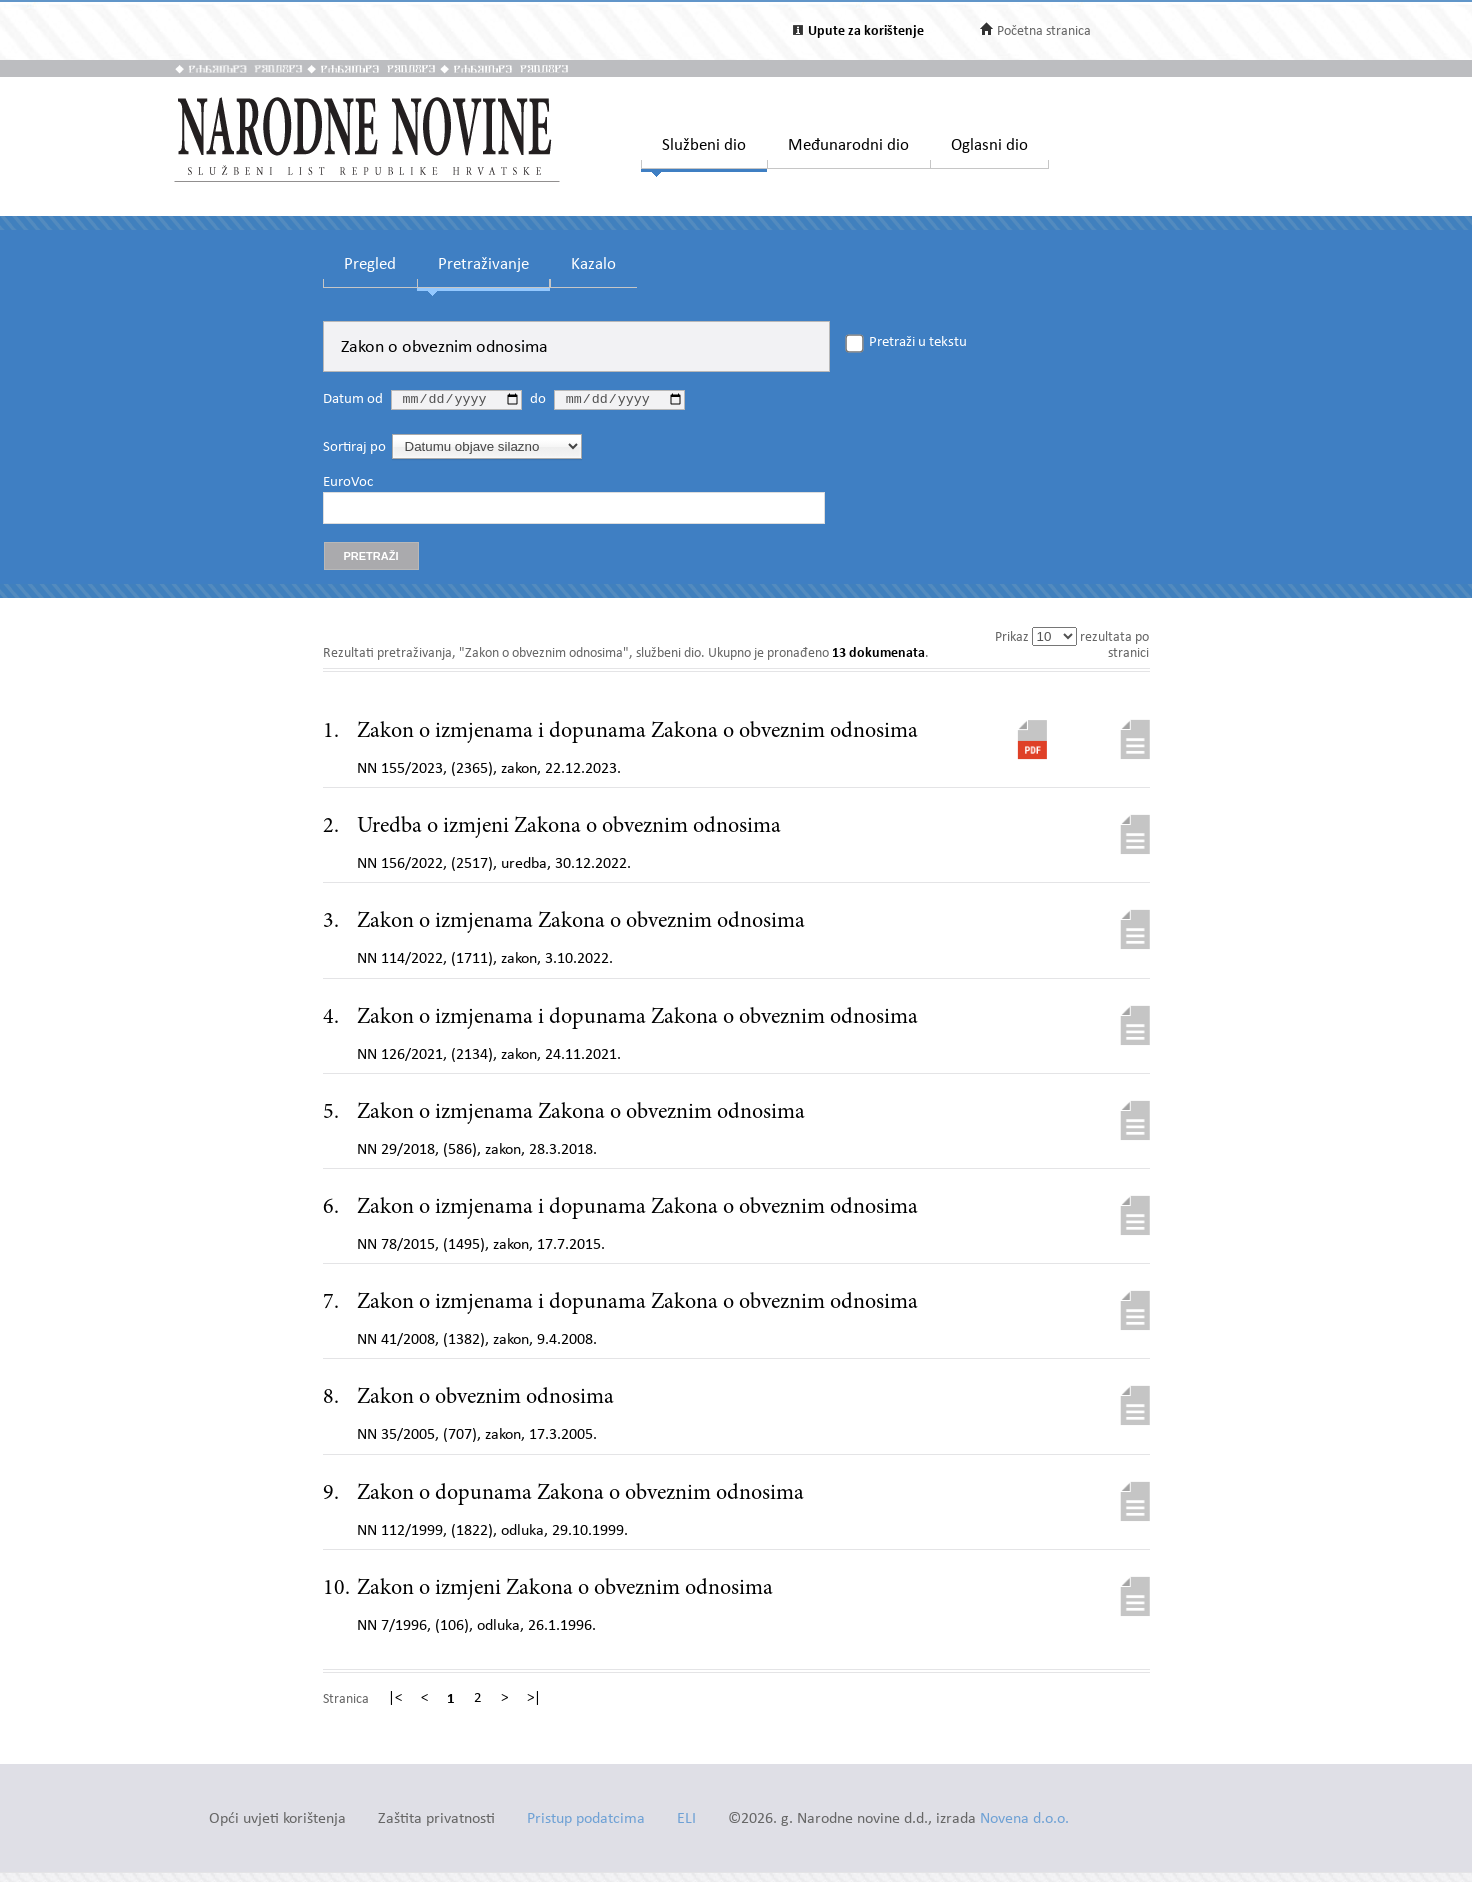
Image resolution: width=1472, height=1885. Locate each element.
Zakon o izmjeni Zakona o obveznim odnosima (565, 1591)
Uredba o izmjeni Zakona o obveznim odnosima (569, 830)
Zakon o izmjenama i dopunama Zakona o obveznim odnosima (637, 735)
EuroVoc (348, 485)
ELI (686, 1822)
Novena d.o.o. (1024, 1822)
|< (395, 1702)
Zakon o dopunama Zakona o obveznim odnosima (580, 1496)
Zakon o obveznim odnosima (485, 1401)
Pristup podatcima (586, 1822)
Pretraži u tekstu (918, 343)
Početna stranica (1044, 31)
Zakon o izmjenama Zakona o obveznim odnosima (581, 925)
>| (534, 1702)
